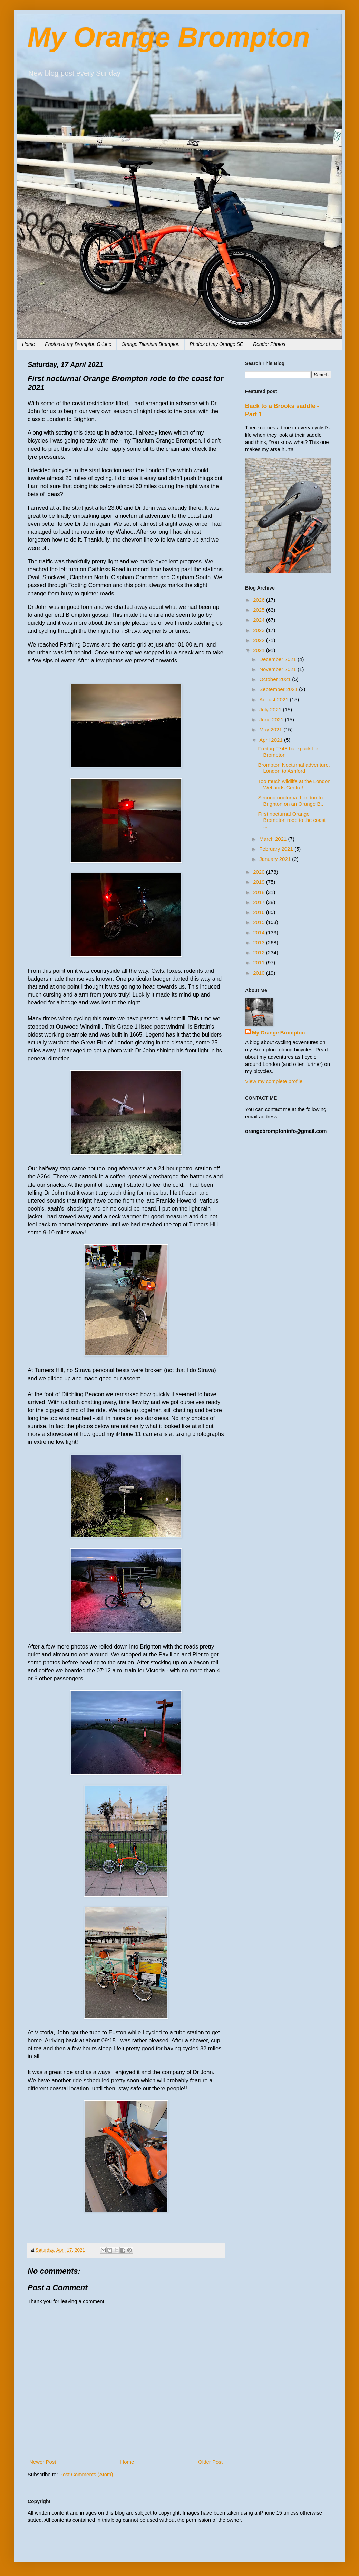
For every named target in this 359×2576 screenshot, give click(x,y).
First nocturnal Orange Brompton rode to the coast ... (292, 820)
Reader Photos (269, 344)
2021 (259, 650)
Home (28, 344)
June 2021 (272, 719)
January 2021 (275, 859)
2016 (259, 912)
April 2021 (271, 740)
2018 (259, 892)
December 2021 (278, 659)
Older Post (210, 2462)
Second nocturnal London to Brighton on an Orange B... (291, 801)
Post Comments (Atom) (86, 2474)
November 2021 (278, 669)
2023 (259, 630)
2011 (259, 962)
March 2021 (273, 839)
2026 (259, 600)
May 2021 (271, 729)
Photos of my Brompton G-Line (78, 344)
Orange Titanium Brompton (151, 344)
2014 (259, 932)
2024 (259, 620)
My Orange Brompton (169, 37)
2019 (259, 882)
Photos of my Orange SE (216, 344)
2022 (259, 640)
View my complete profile (273, 1081)
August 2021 (274, 699)
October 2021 (275, 679)
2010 (259, 973)
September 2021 (279, 689)
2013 (259, 942)
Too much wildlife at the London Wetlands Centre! (294, 784)
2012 (259, 952)
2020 (259, 872)
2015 (259, 922)
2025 (259, 610)
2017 (259, 902)
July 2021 (271, 709)
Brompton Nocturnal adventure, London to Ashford (294, 768)
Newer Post (42, 2462)
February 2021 (276, 849)
